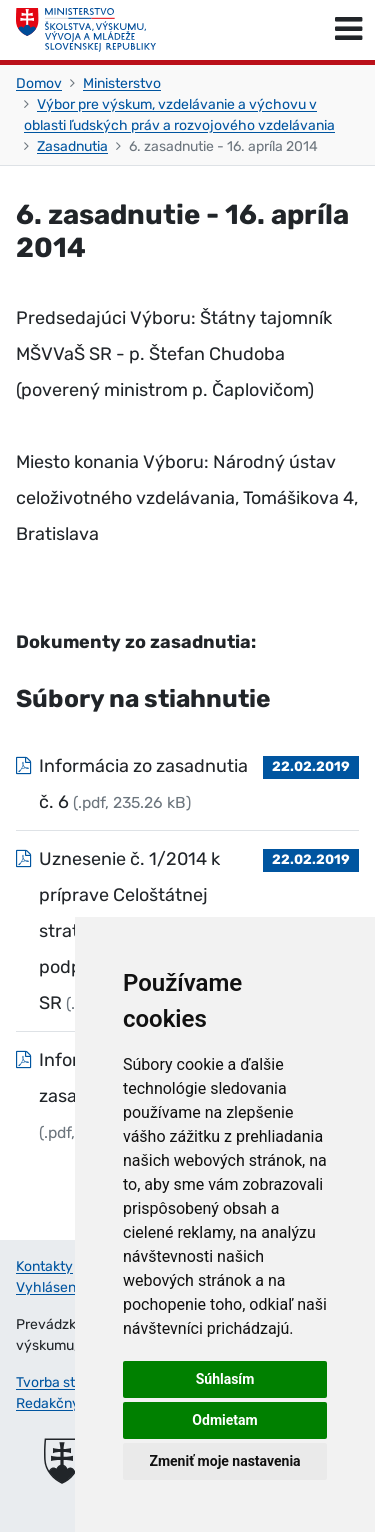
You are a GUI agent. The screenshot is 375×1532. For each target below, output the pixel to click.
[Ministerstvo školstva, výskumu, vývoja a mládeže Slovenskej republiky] (86, 30)
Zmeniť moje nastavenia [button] (224, 1461)
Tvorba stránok (63, 1382)
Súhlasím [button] (225, 1379)
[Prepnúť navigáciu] (348, 30)
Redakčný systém (73, 1403)
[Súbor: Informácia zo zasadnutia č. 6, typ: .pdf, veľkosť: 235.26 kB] (187, 784)
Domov (39, 83)
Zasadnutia (72, 146)
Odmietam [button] (224, 1420)
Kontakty (44, 1266)
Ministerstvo (122, 83)
